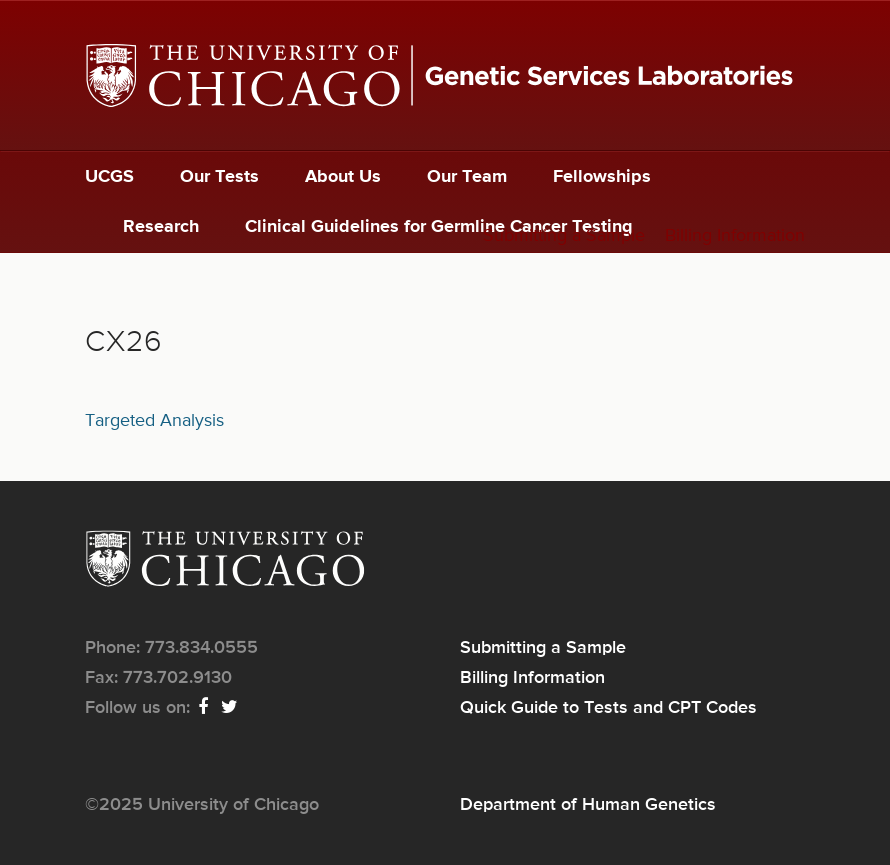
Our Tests (219, 177)
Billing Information (735, 236)
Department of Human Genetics (588, 805)
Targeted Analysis (154, 421)
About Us (343, 177)
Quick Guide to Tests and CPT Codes (608, 708)
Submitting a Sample (564, 236)
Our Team (467, 177)
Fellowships (602, 177)
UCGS (109, 177)
